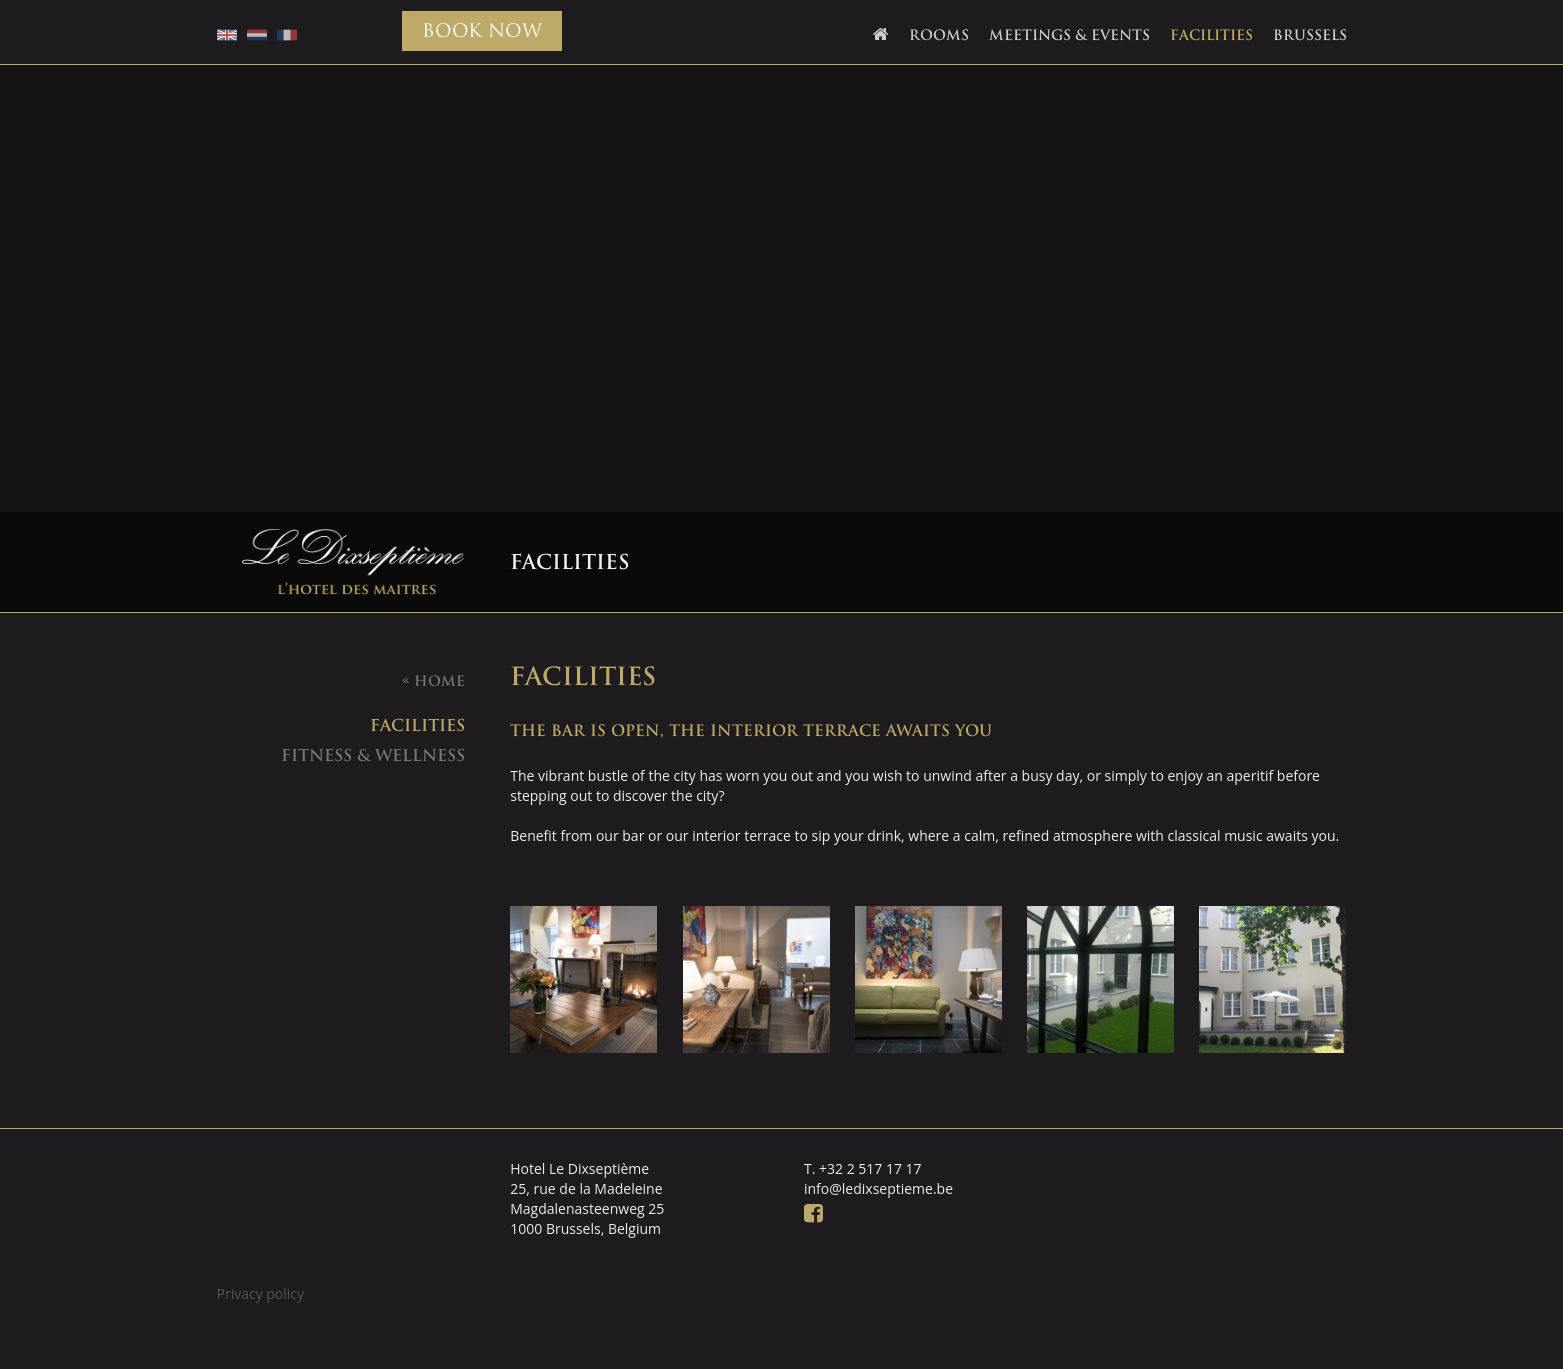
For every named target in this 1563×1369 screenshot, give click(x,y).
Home (433, 681)
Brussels (1310, 35)
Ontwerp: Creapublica (1474, 1333)
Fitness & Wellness (373, 755)
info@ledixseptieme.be (878, 1188)
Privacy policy (261, 1293)
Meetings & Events (1069, 35)
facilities (417, 725)
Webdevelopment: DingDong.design (1432, 1333)
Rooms (939, 35)
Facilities (1211, 35)
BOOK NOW (482, 30)
